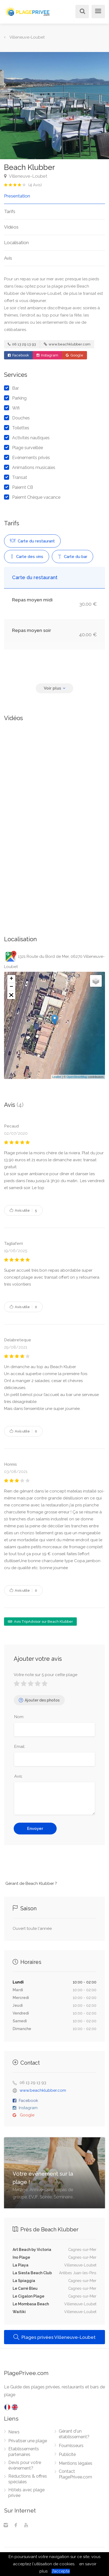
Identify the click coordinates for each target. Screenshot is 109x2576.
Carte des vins (26, 556)
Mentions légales (75, 2463)
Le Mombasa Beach (31, 2304)
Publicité (67, 2454)
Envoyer (35, 1828)
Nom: (19, 1716)
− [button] (11, 987)
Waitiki (19, 2312)
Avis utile (23, 1210)
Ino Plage (21, 2257)
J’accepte (61, 2571)
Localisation (16, 242)
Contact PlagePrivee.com (75, 2474)
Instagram (47, 355)
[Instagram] (6, 2525)
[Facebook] (16, 2525)
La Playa (20, 2265)
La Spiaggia (24, 2281)
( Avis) (35, 185)
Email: (19, 1746)
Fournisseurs (71, 2445)
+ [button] (11, 979)
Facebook (18, 355)
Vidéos (11, 227)
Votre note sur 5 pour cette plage (45, 1674)
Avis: (18, 1776)
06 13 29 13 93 (22, 344)
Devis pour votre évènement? (24, 2465)
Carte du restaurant (32, 541)
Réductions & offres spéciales (27, 2479)
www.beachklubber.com (67, 344)
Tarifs (9, 211)
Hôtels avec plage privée (26, 2492)
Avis (8, 258)
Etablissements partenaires (23, 2451)
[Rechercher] (81, 11)
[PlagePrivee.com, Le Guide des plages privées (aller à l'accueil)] (27, 10)
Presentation (17, 196)
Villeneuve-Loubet (25, 176)
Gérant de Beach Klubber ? (31, 1883)
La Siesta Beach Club (32, 2273)
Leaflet (56, 1076)
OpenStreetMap (77, 1076)
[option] (54, 105)
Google (74, 355)
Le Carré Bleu (25, 2288)
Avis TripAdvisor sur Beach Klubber (40, 1622)
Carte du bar (72, 556)
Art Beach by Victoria (32, 2249)
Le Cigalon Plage (28, 2296)
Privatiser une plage (27, 2440)
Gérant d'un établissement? (74, 2434)
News (14, 2431)
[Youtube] (26, 2525)
